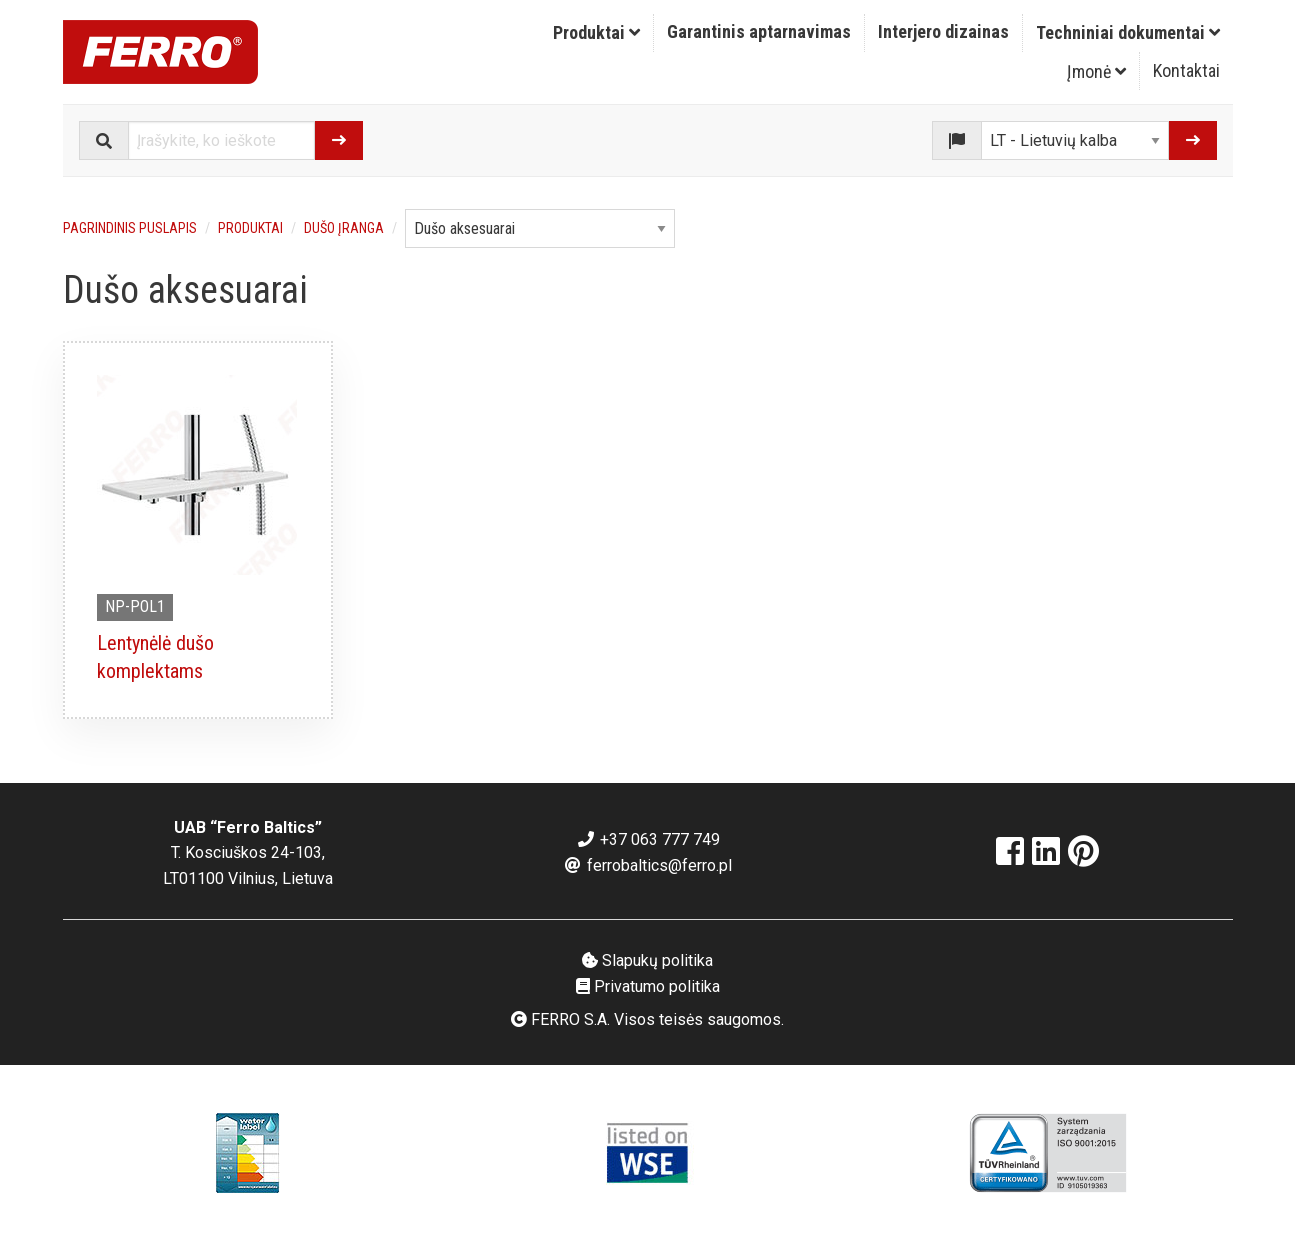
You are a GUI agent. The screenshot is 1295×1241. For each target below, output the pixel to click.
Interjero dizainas (943, 31)
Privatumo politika (648, 986)
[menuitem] (597, 33)
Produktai (596, 32)
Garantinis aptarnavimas (759, 31)
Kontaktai (1186, 70)
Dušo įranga (344, 228)
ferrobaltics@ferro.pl (647, 865)
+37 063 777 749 (648, 839)
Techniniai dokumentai (1128, 32)
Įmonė (1096, 71)
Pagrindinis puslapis (130, 228)
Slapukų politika (647, 960)
